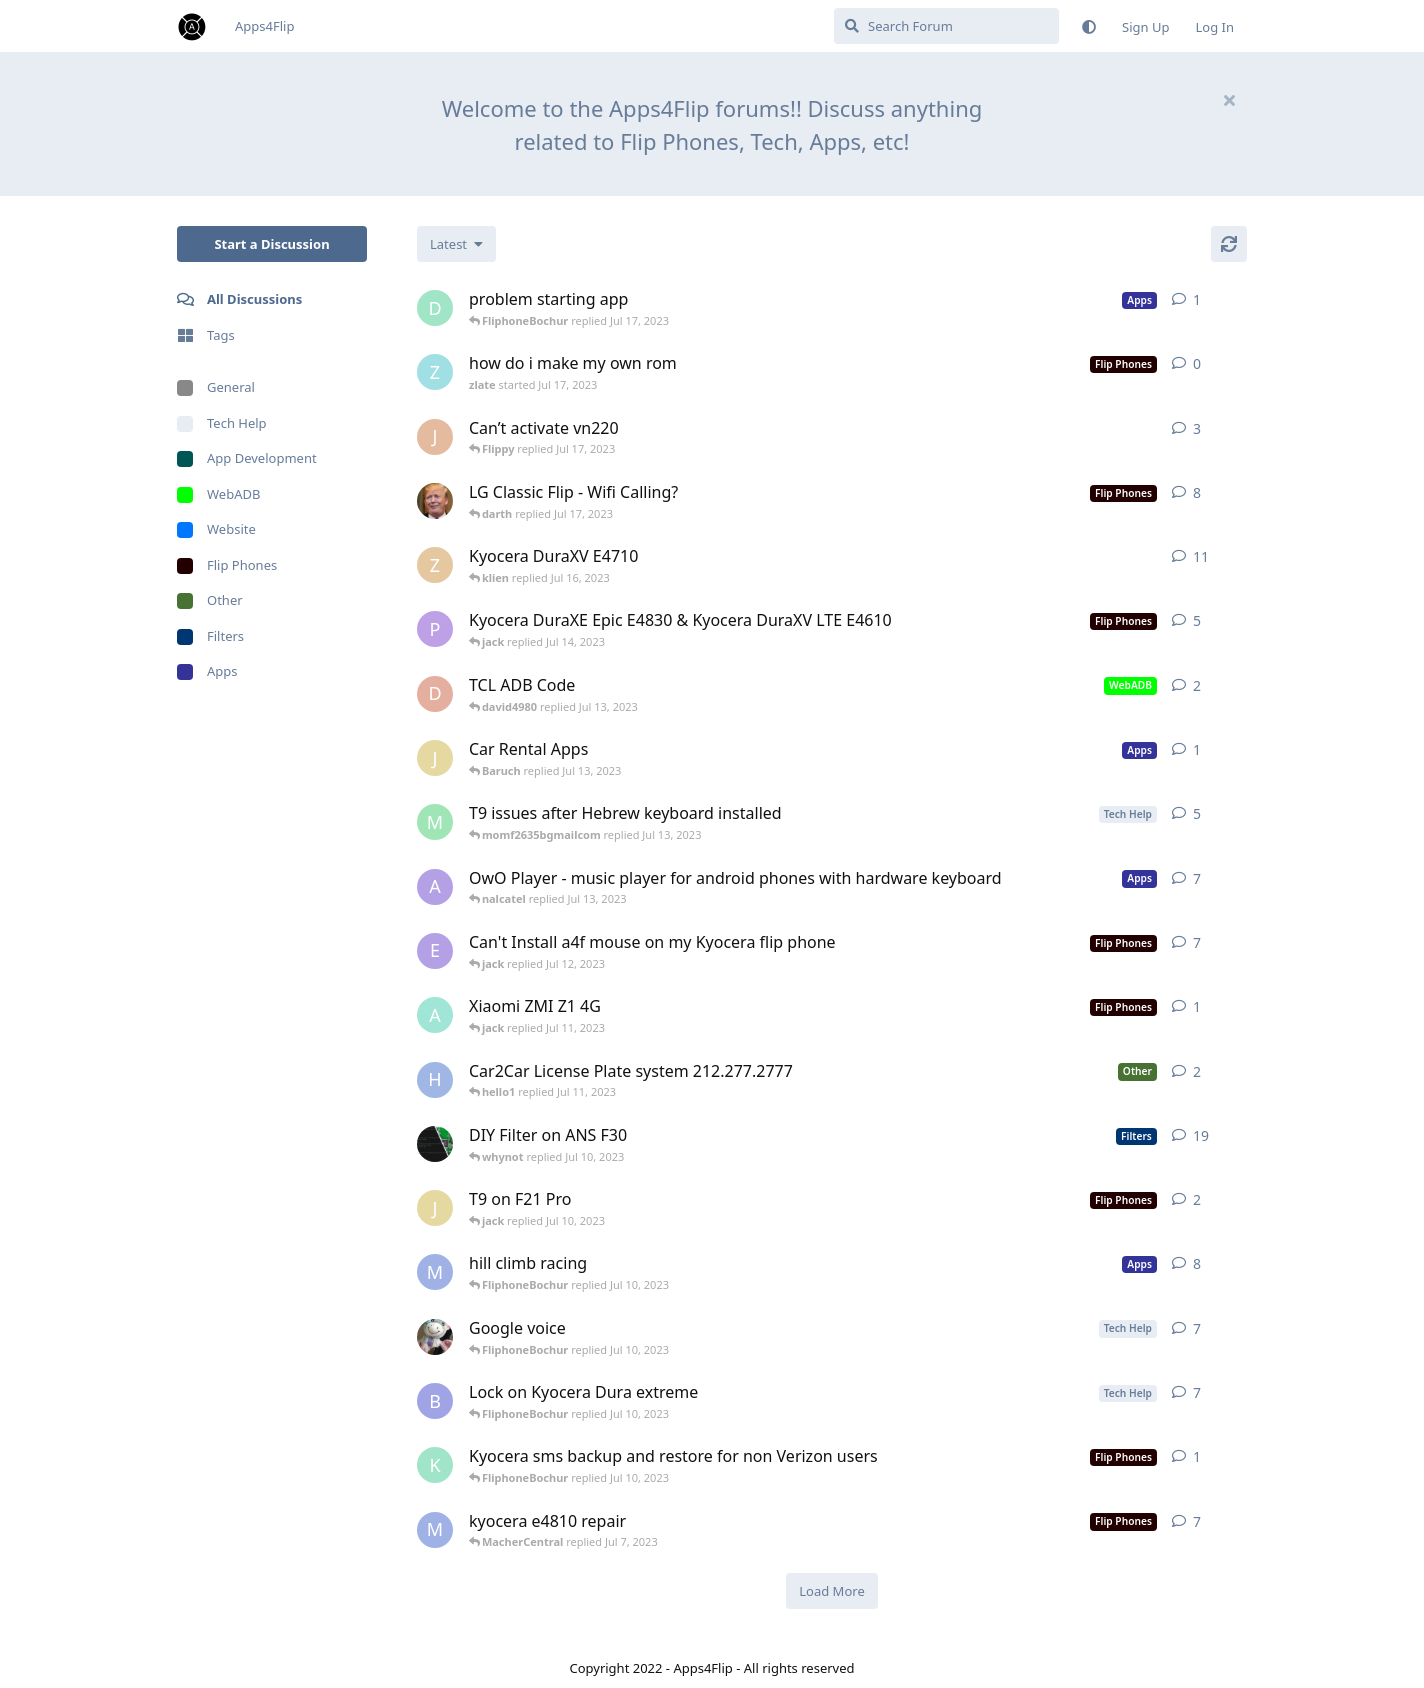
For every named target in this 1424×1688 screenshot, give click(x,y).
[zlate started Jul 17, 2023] (435, 372)
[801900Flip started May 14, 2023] (435, 1337)
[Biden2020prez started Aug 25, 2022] (435, 501)
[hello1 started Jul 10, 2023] (435, 1080)
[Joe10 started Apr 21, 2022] (435, 437)
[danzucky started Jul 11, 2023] (435, 308)
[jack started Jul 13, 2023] (435, 758)
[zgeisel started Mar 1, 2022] (435, 565)
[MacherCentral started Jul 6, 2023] (435, 1272)
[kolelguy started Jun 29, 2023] (435, 1465)
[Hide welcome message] (1229, 100)
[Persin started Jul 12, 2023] (435, 629)
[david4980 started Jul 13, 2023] (435, 694)
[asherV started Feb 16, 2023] (435, 887)
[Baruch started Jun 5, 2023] (435, 1401)
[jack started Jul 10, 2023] (435, 1208)
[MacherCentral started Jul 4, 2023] (435, 1530)
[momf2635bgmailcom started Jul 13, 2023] (435, 822)
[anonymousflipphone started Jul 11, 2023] (435, 1015)
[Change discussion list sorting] (456, 244)
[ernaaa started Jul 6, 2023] (435, 951)
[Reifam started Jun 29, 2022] (435, 1144)
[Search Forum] (946, 26)
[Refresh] (1229, 244)
